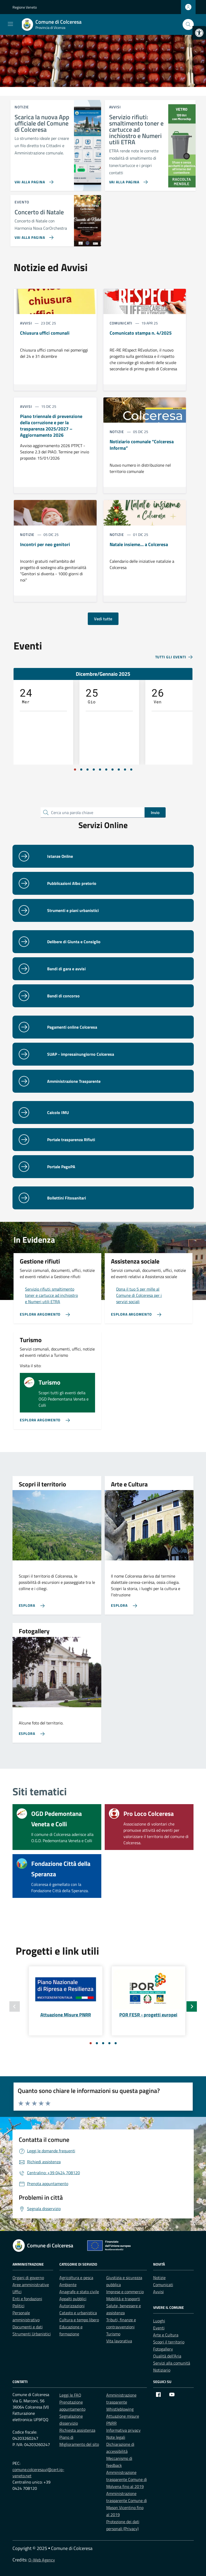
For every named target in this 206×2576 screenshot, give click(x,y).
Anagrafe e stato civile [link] (79, 2292)
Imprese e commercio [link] (125, 2292)
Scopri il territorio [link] (168, 2342)
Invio (155, 812)
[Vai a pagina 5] (100, 769)
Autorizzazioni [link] (72, 2306)
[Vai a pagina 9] (125, 769)
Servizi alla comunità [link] (171, 2363)
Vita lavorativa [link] (119, 2341)
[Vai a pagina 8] (119, 769)
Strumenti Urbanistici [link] (32, 2334)
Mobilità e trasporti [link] (123, 2299)
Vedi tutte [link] (103, 619)
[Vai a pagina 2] (81, 769)
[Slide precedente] (14, 2006)
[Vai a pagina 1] (75, 769)
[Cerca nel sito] (188, 24)
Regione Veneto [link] (25, 7)
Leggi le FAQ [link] (70, 2395)
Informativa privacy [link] (123, 2430)
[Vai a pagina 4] (94, 769)
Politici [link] (18, 2306)
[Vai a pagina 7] (112, 769)
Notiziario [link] (161, 2370)
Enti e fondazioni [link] (27, 2299)
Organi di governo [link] (28, 2277)
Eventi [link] (159, 2328)
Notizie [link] (159, 2277)
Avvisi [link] (158, 2292)
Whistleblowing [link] (120, 2409)
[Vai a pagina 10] (131, 769)
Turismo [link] (113, 2334)
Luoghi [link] (159, 2321)
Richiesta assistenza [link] (77, 2430)
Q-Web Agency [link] (41, 2560)
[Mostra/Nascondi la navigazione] (10, 24)
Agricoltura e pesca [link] (76, 2277)
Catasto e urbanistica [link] (78, 2313)
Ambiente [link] (68, 2284)
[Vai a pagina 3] (87, 769)
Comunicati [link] (163, 2284)
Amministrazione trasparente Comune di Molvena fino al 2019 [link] (126, 2479)
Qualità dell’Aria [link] (167, 2356)
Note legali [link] (115, 2437)
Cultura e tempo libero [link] (79, 2320)
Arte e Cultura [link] (165, 2335)
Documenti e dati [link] (28, 2327)
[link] (199, 33)
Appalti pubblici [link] (72, 2299)
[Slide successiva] (191, 2006)
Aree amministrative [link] (31, 2284)
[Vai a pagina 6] (106, 769)
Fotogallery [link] (163, 2349)
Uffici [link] (17, 2292)
